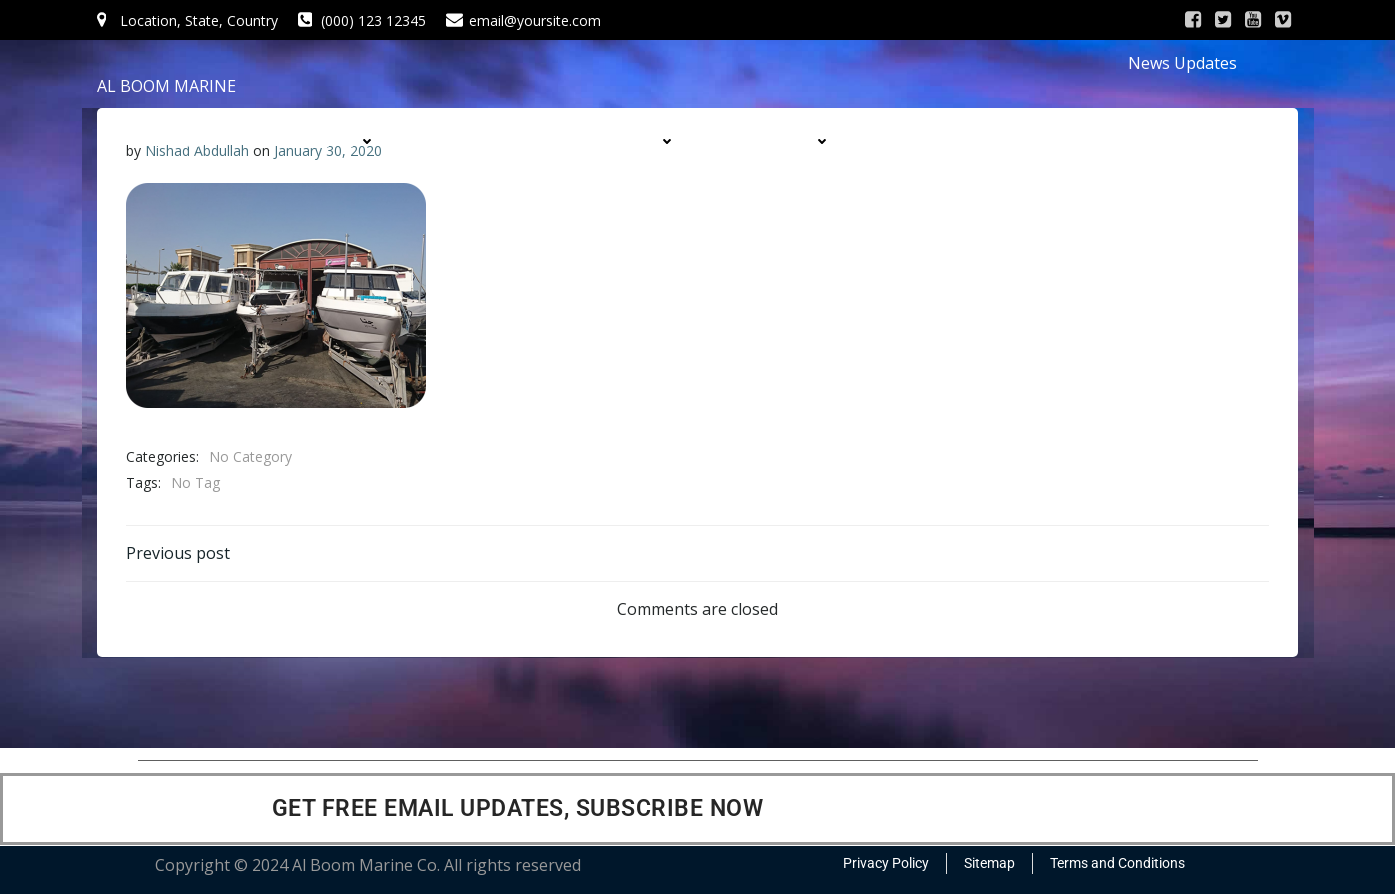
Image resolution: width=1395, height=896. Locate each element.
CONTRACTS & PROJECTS (990, 141)
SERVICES (480, 141)
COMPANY (333, 141)
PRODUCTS (630, 141)
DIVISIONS (788, 141)
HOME (197, 141)
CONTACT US (1030, 180)
